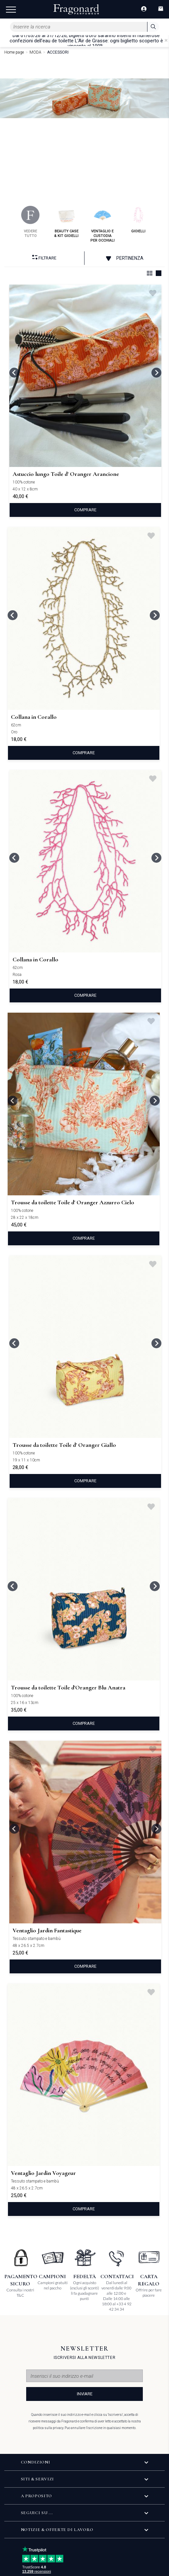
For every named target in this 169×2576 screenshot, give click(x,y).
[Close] (166, 40)
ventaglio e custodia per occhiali (102, 224)
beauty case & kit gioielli (66, 222)
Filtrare (44, 257)
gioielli (138, 219)
